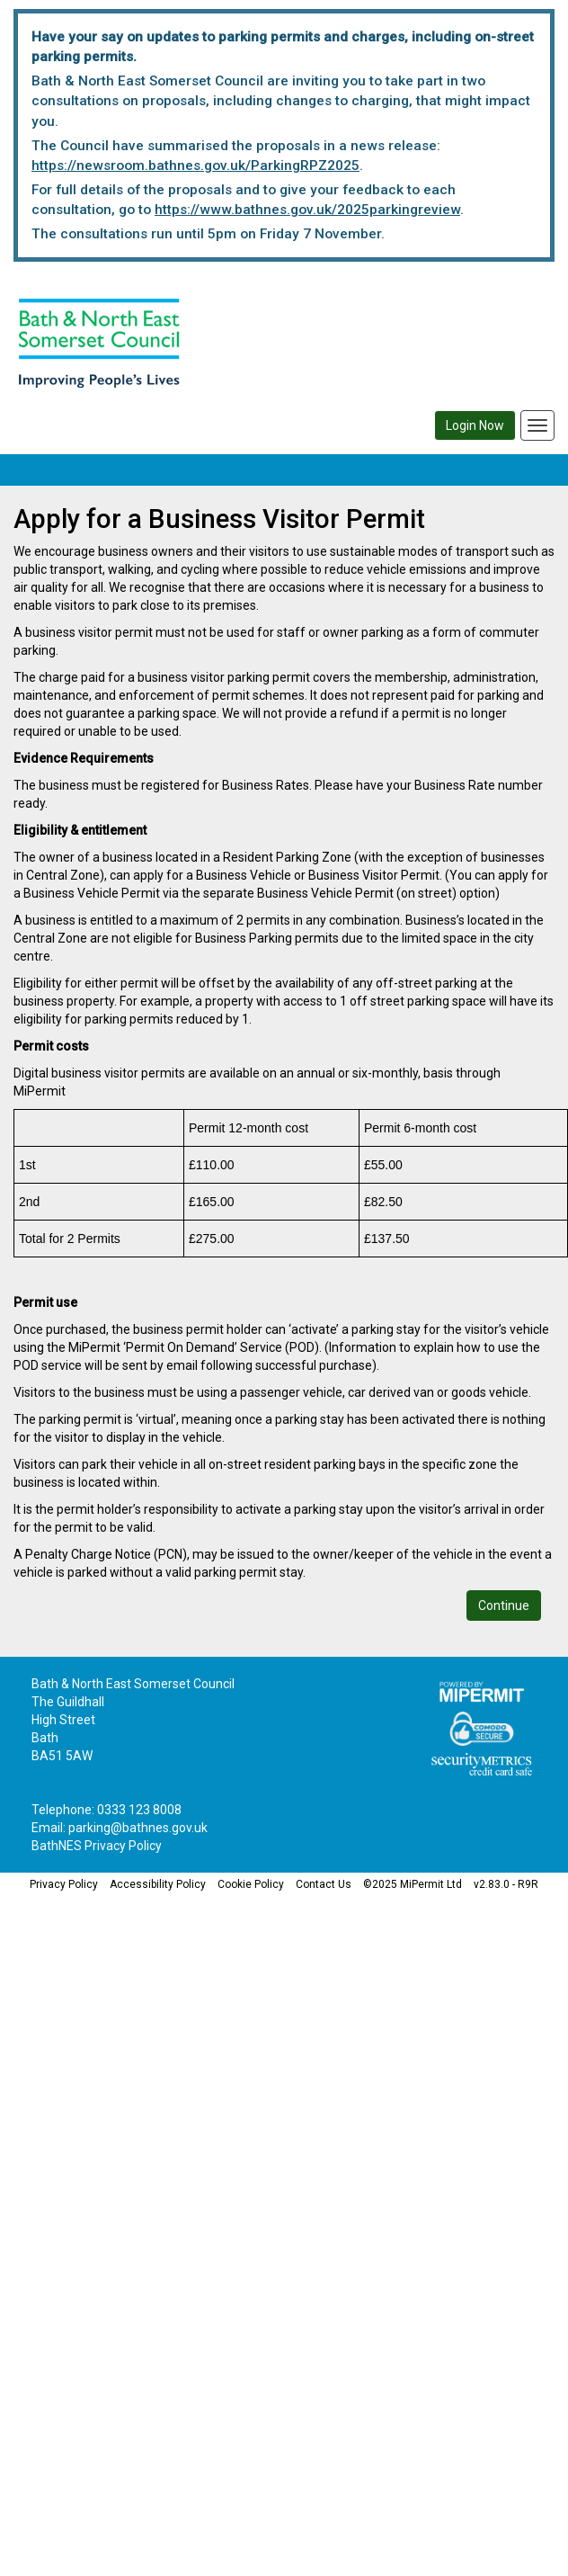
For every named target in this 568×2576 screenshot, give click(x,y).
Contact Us (323, 1884)
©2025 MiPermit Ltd (412, 1884)
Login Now (475, 425)
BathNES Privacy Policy (96, 1845)
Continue (503, 1605)
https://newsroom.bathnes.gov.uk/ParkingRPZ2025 (195, 165)
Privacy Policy (64, 1884)
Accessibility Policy (158, 1884)
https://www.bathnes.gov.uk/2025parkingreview (307, 209)
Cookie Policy (250, 1884)
